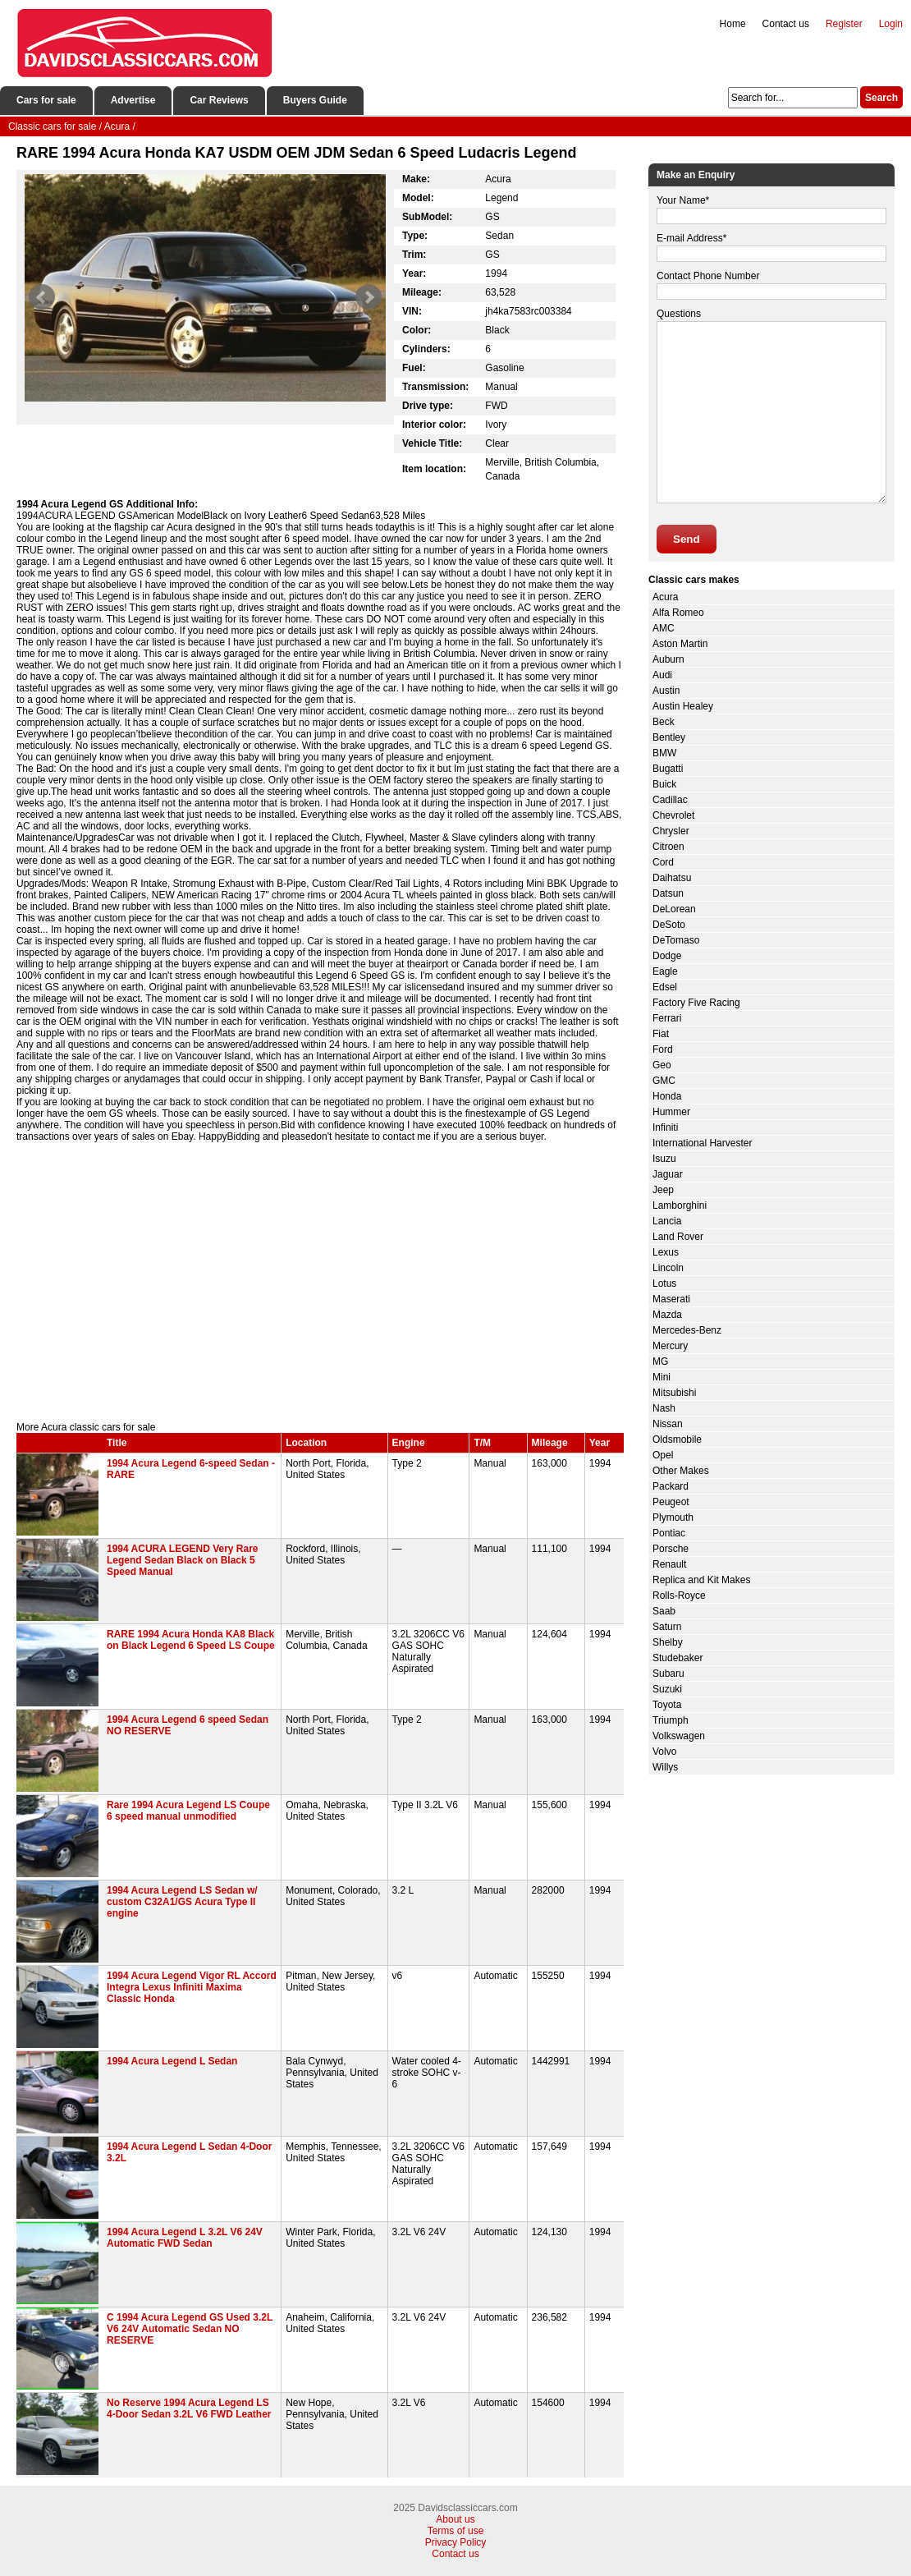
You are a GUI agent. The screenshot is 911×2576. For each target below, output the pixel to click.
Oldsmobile (677, 1439)
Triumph (670, 1720)
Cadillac (670, 800)
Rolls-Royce (679, 1595)
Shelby (667, 1642)
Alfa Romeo (678, 612)
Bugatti (667, 768)
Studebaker (677, 1658)
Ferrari (666, 1018)
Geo (661, 1065)
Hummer (671, 1112)
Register (844, 24)
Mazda (667, 1314)
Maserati (671, 1299)
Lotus (664, 1283)
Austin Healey (682, 706)
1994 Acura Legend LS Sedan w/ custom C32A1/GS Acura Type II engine (182, 1902)
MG (660, 1361)
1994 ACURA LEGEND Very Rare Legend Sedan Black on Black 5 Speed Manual (183, 1560)
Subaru (668, 1673)
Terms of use (456, 2531)
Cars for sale (46, 100)
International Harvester (702, 1143)
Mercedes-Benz (686, 1330)
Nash (663, 1408)
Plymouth (673, 1517)
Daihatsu (671, 878)
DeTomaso (675, 940)
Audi (662, 675)
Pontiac (668, 1533)
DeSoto (668, 924)
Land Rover (677, 1236)
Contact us (785, 24)
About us (455, 2519)
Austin (666, 690)
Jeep (663, 1190)
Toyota (666, 1704)
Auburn (668, 659)
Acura (665, 597)
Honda (666, 1096)
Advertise (133, 100)
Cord (663, 862)
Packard (670, 1486)
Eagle (665, 971)
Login (891, 24)
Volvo (664, 1751)
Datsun (668, 893)
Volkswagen (678, 1736)
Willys (665, 1767)
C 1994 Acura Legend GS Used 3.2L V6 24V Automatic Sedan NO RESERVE (189, 2329)
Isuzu (664, 1158)
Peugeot (670, 1502)
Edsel (664, 987)
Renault (669, 1564)
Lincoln (668, 1268)
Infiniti (665, 1127)
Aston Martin (679, 644)
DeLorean (674, 909)
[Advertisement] (320, 1282)
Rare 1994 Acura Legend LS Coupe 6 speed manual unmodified (188, 1810)
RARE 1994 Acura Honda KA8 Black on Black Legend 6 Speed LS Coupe (191, 1639)
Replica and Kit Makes (701, 1580)
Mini (661, 1377)
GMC (663, 1080)
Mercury (670, 1346)
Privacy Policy (456, 2542)
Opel (662, 1455)
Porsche (670, 1548)
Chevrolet (673, 815)
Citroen (668, 846)
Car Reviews (219, 100)
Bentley (668, 737)
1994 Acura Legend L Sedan (172, 2061)
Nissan (667, 1424)
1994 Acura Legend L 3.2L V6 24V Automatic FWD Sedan (185, 2237)
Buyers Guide (315, 100)
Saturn (666, 1626)
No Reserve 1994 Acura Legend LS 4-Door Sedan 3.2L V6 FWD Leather (189, 2408)
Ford (662, 1049)
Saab (663, 1611)
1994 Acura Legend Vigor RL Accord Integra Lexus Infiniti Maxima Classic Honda (192, 1987)
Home (733, 24)
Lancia (666, 1221)
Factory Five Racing (696, 1002)
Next (368, 297)
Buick (664, 784)
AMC (663, 628)
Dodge (666, 956)
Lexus (665, 1252)
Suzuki (667, 1689)
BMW (664, 753)
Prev (42, 297)
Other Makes (680, 1470)
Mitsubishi (674, 1392)
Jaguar (667, 1174)
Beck (663, 722)
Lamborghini (679, 1205)
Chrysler (670, 831)
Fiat (660, 1034)
